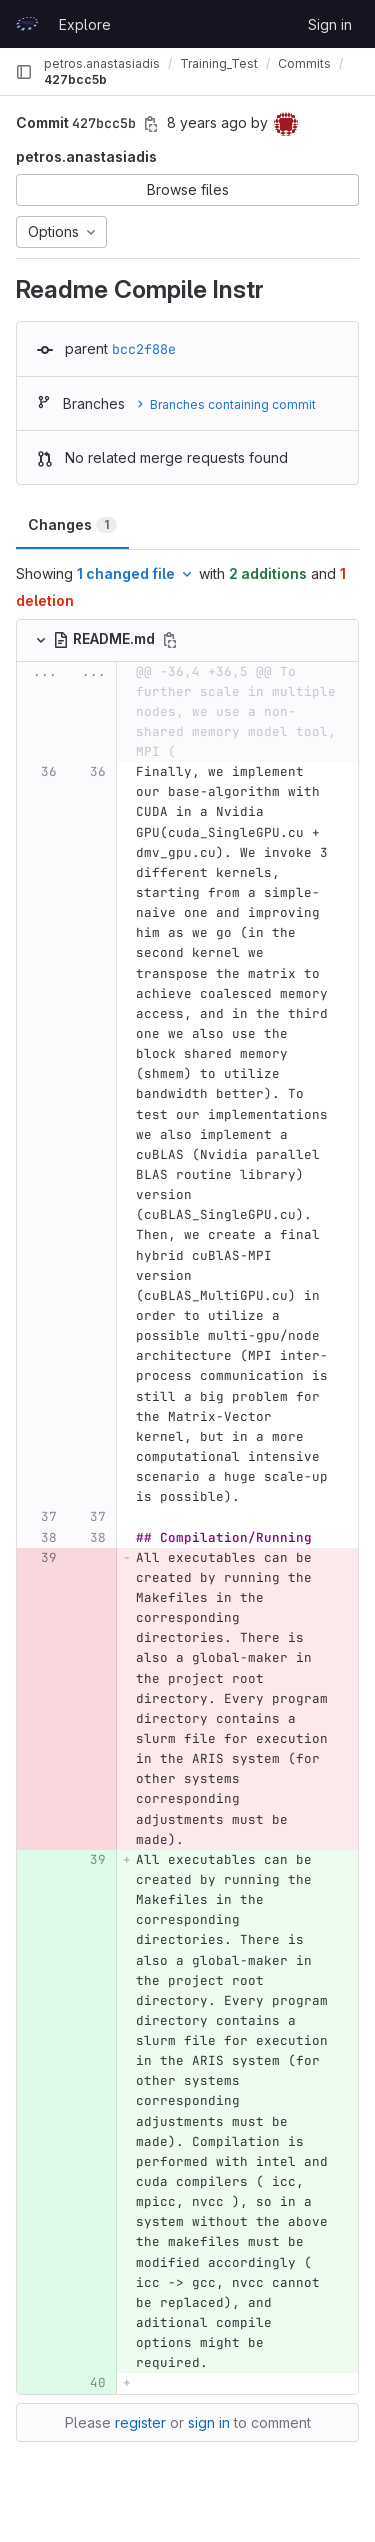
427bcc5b (75, 79)
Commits (304, 63)
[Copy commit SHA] (151, 124)
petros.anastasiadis (102, 63)
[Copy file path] (170, 640)
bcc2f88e (144, 349)
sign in (209, 2422)
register (140, 2422)
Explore (85, 24)
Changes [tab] (72, 524)
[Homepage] (27, 24)
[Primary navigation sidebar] (24, 72)
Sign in (330, 24)
